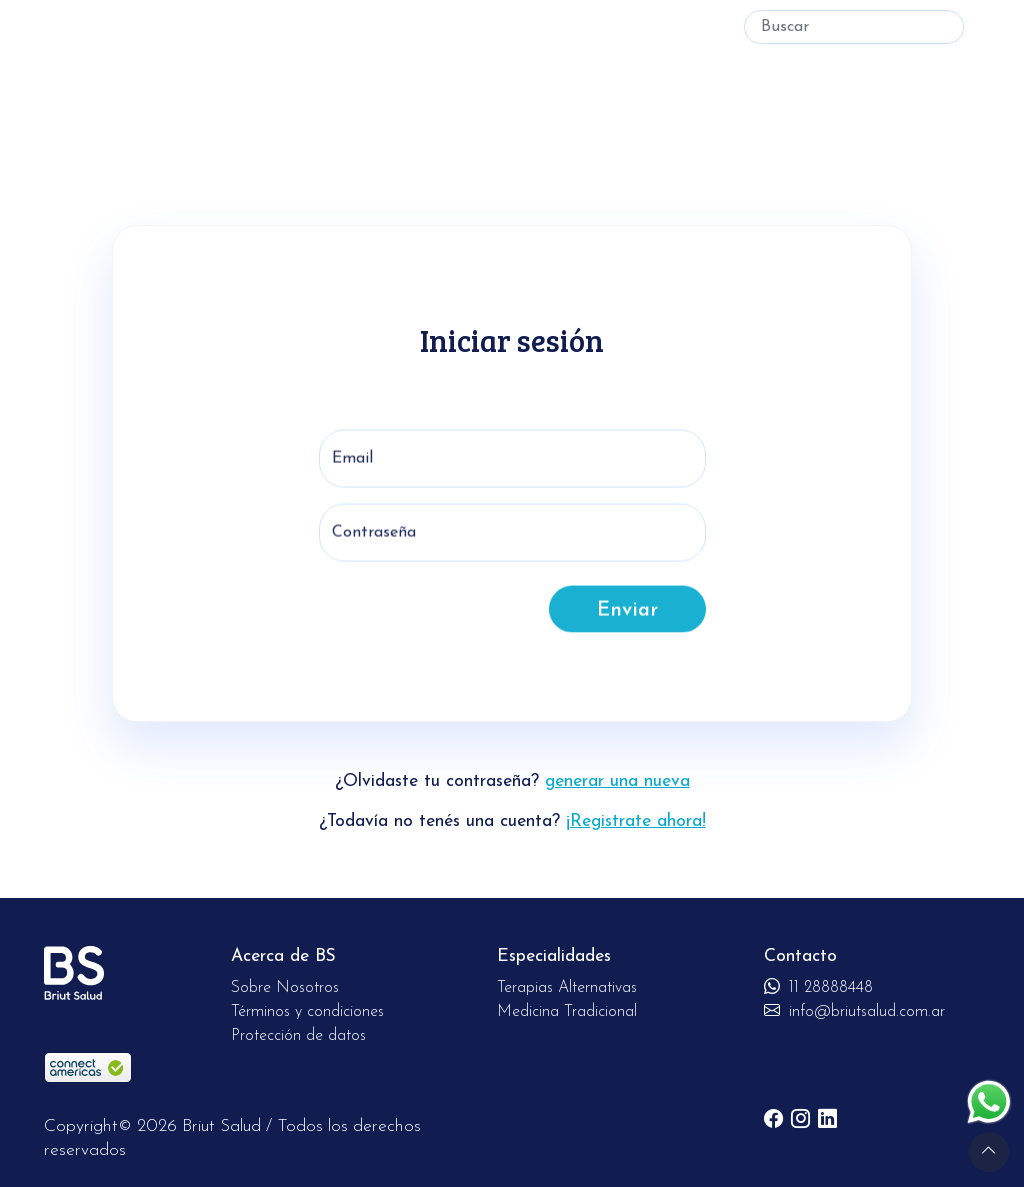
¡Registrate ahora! (636, 821)
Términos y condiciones (307, 1012)
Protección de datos (298, 1036)
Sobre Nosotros (285, 988)
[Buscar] (854, 27)
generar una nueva (617, 781)
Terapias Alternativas (185, 27)
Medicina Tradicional (365, 27)
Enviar (627, 623)
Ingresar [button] (682, 27)
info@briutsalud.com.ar (854, 1012)
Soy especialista (583, 27)
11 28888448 (818, 988)
